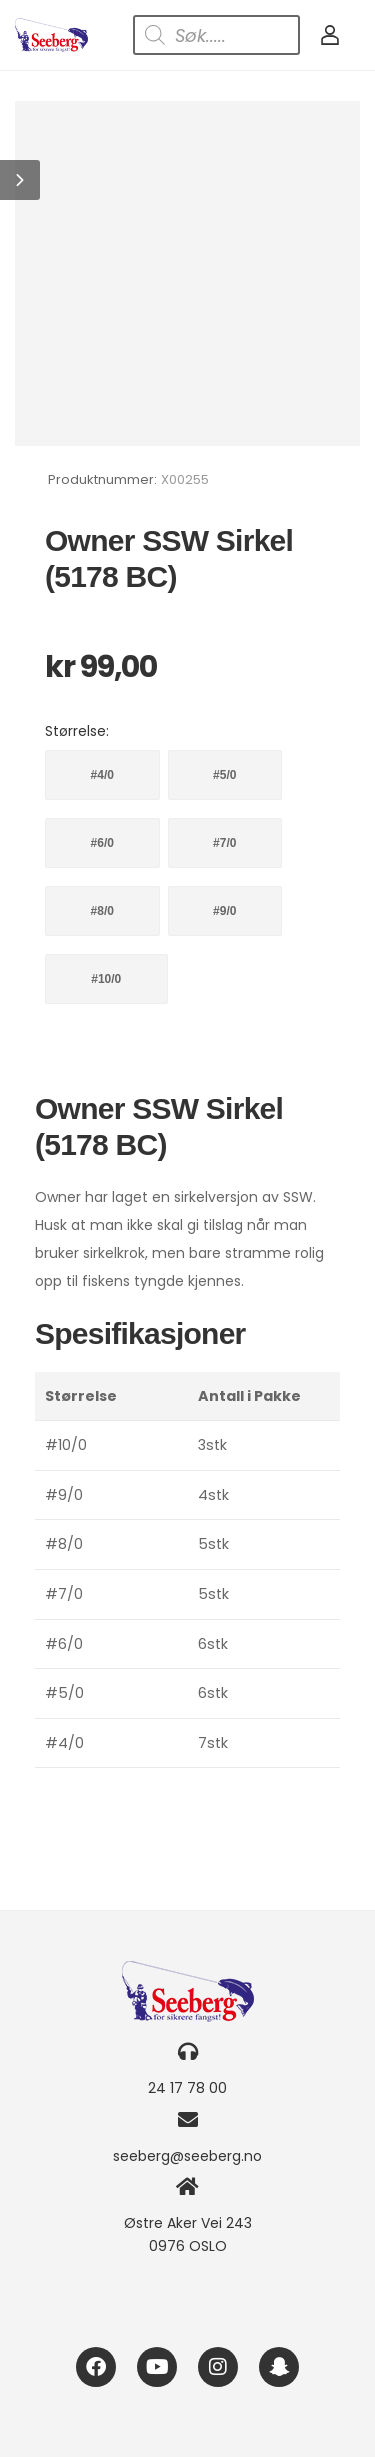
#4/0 (102, 775)
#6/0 (102, 843)
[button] (20, 180)
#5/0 (224, 775)
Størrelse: (77, 731)
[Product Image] (187, 273)
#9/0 (224, 911)
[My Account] (330, 35)
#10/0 (106, 979)
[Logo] (51, 35)
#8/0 (102, 911)
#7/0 (224, 843)
